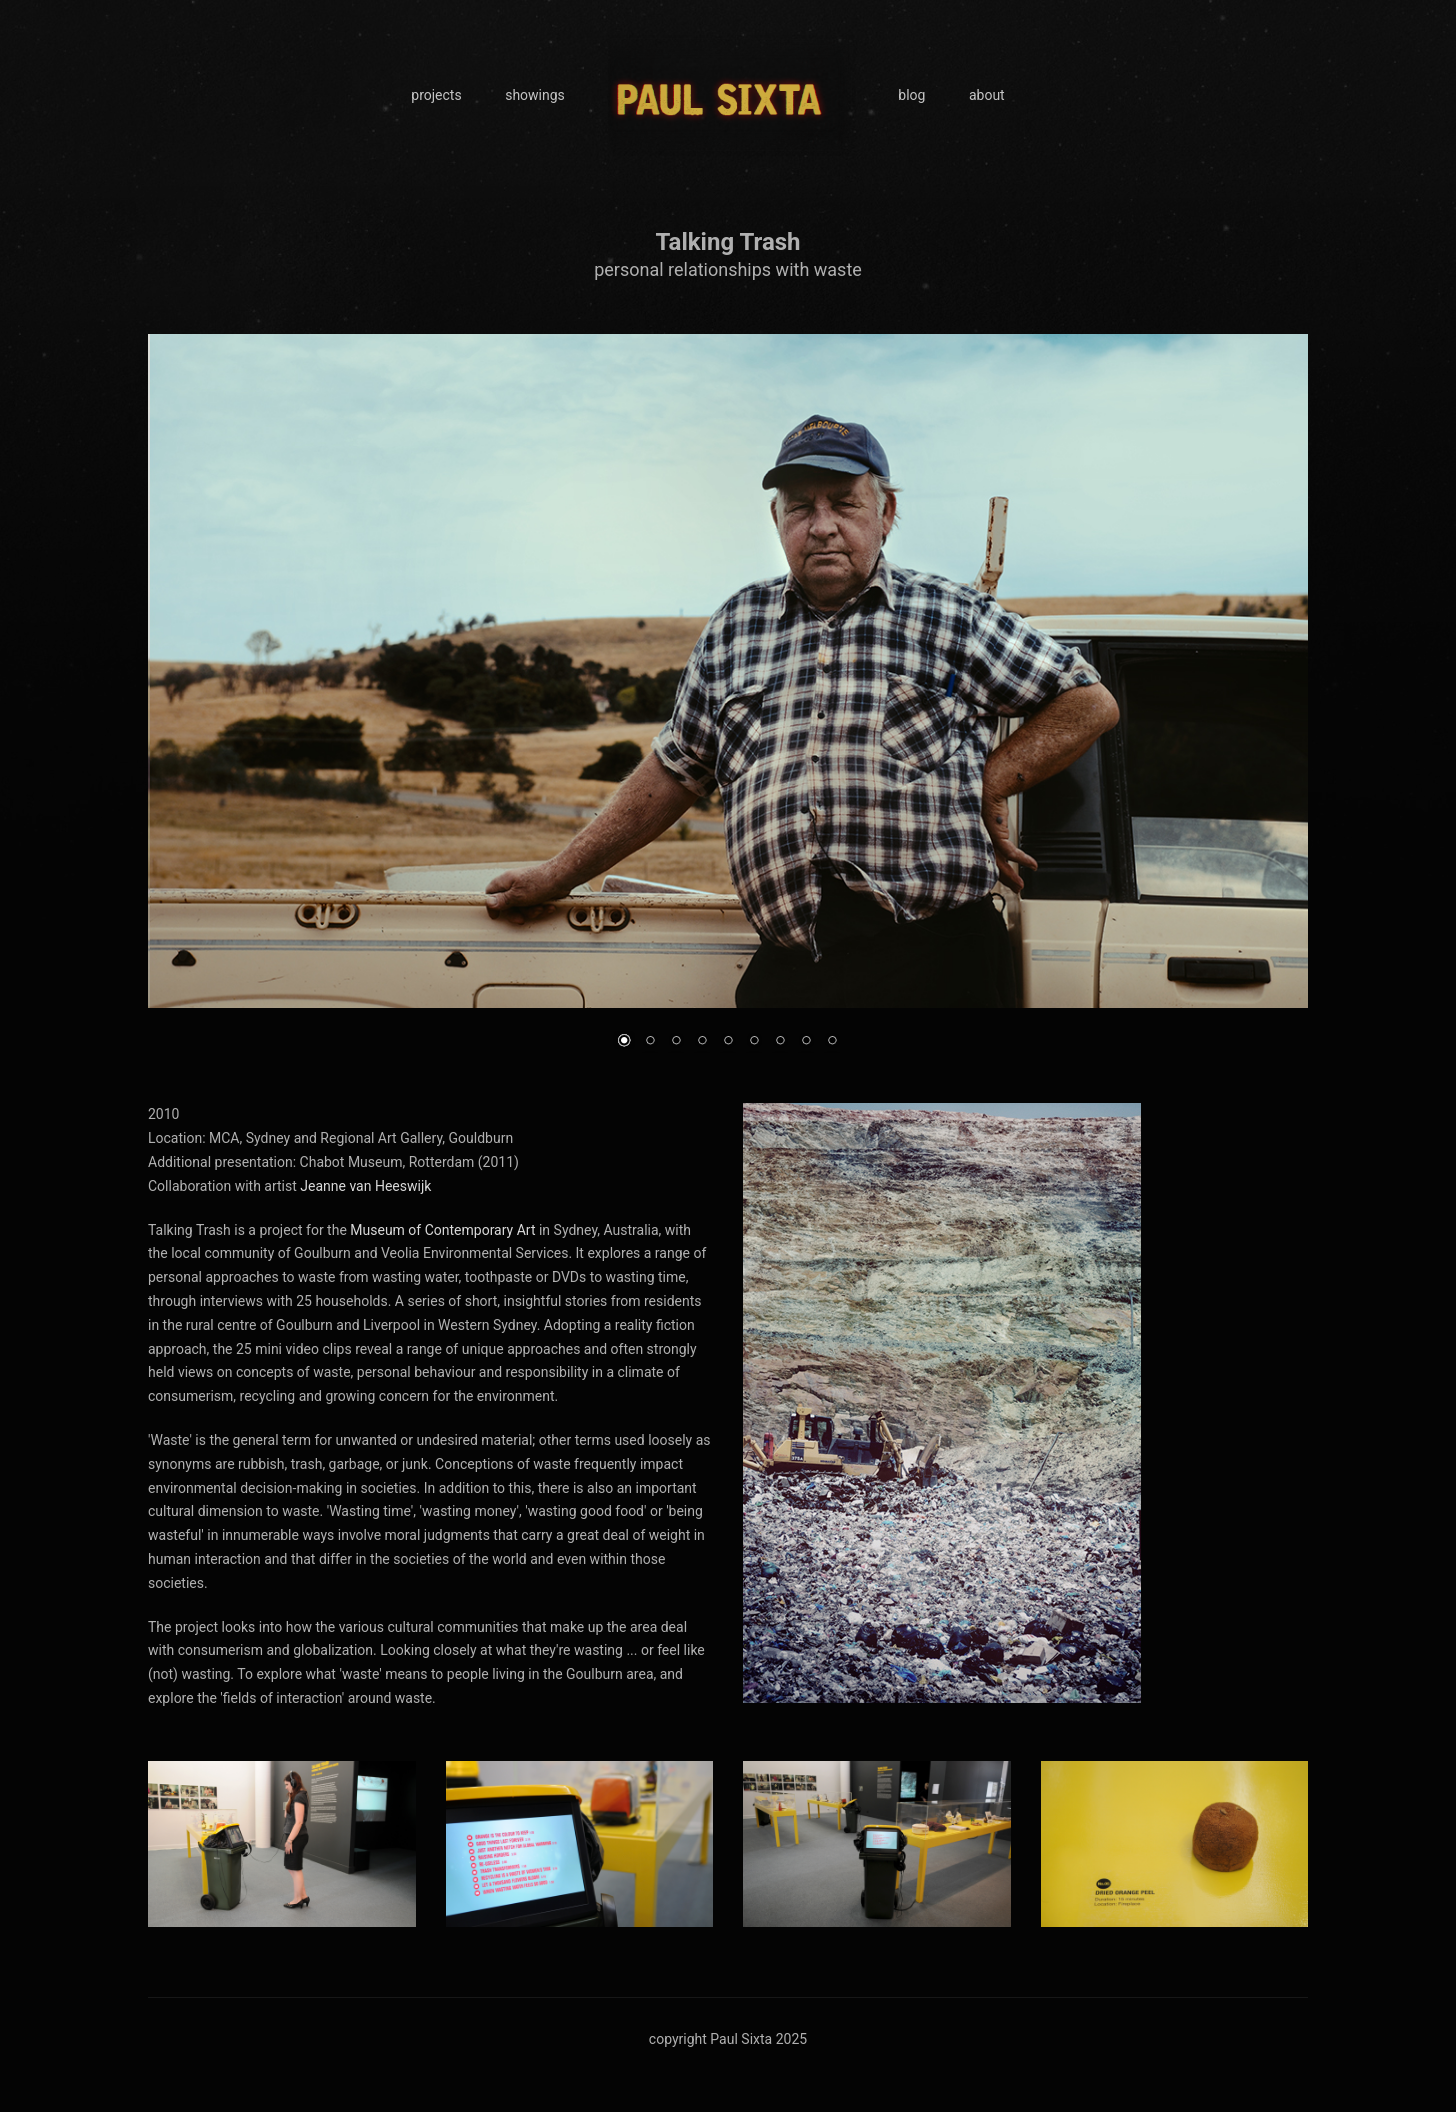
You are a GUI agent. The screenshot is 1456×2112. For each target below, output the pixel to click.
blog (911, 95)
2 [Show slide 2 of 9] (650, 1042)
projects (436, 95)
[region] (728, 704)
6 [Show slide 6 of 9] (754, 1042)
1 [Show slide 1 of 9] (624, 1042)
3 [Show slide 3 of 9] (676, 1042)
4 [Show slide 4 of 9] (702, 1042)
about (987, 95)
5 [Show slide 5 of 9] (728, 1042)
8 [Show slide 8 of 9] (806, 1042)
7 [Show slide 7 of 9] (780, 1042)
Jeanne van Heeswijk (365, 1186)
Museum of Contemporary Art (442, 1230)
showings (535, 95)
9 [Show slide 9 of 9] (832, 1042)
